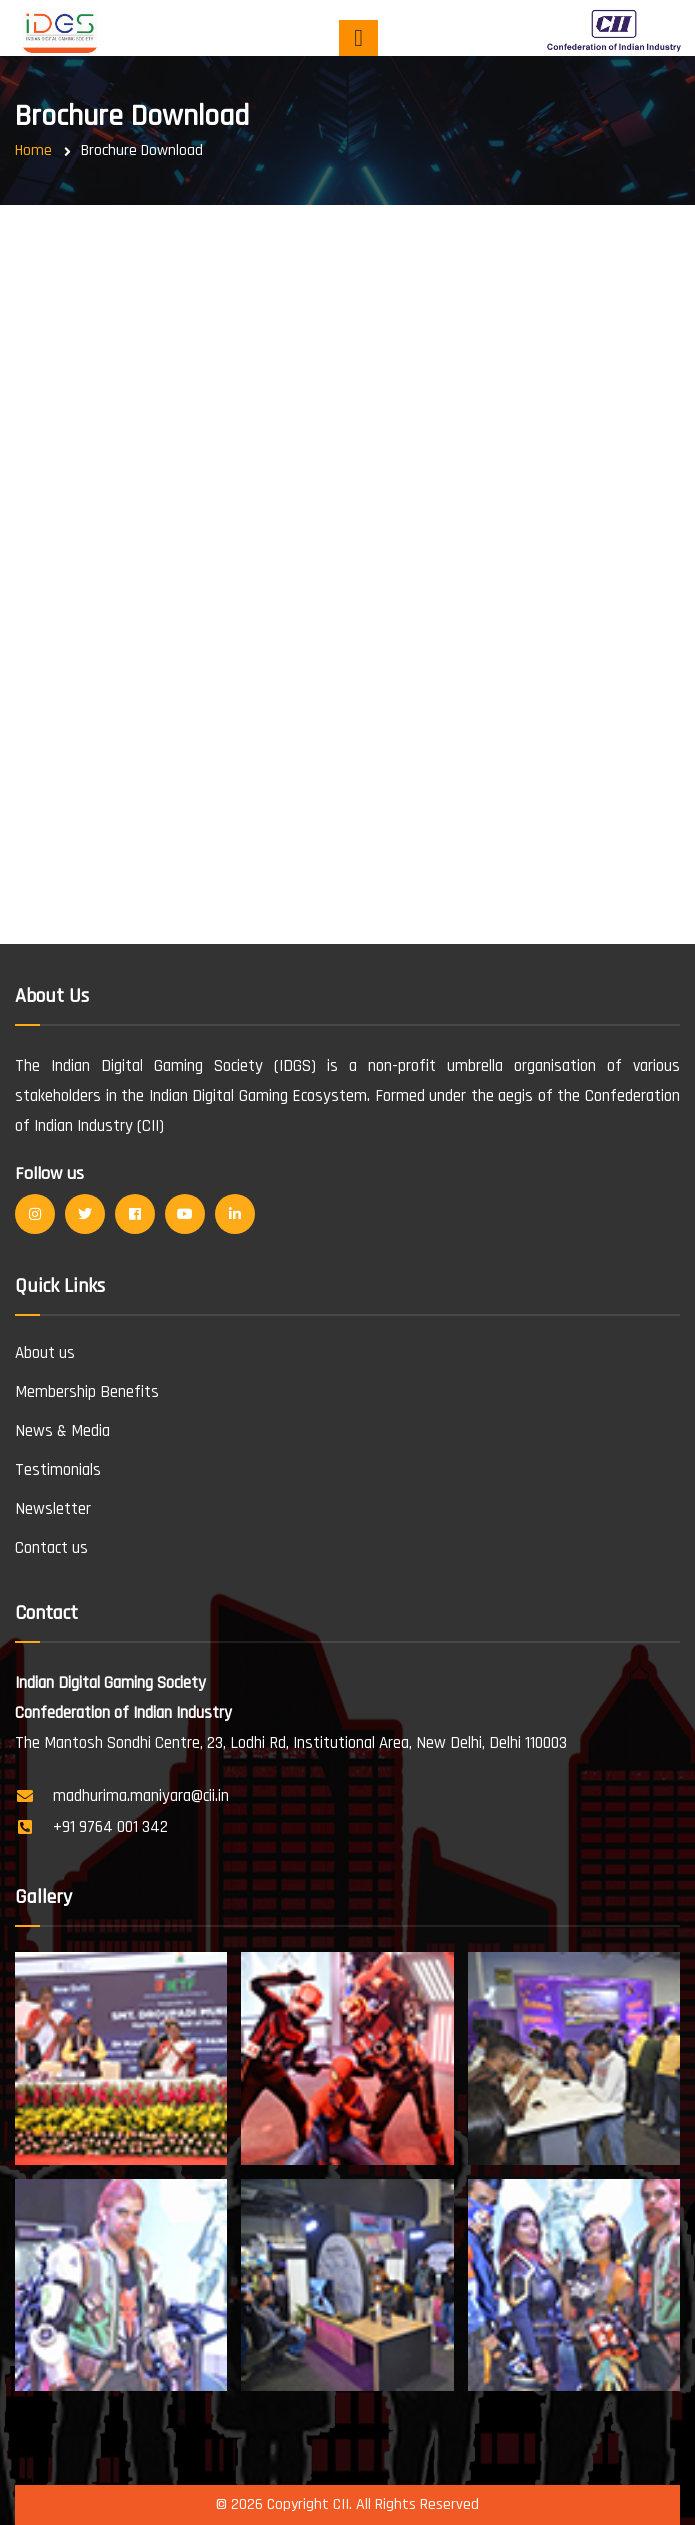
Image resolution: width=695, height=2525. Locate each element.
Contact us (51, 1548)
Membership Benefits (87, 1392)
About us (45, 1353)
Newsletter (53, 1509)
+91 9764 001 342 (110, 1827)
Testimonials (58, 1470)
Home (33, 150)
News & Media (62, 1431)
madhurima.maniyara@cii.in (141, 1796)
